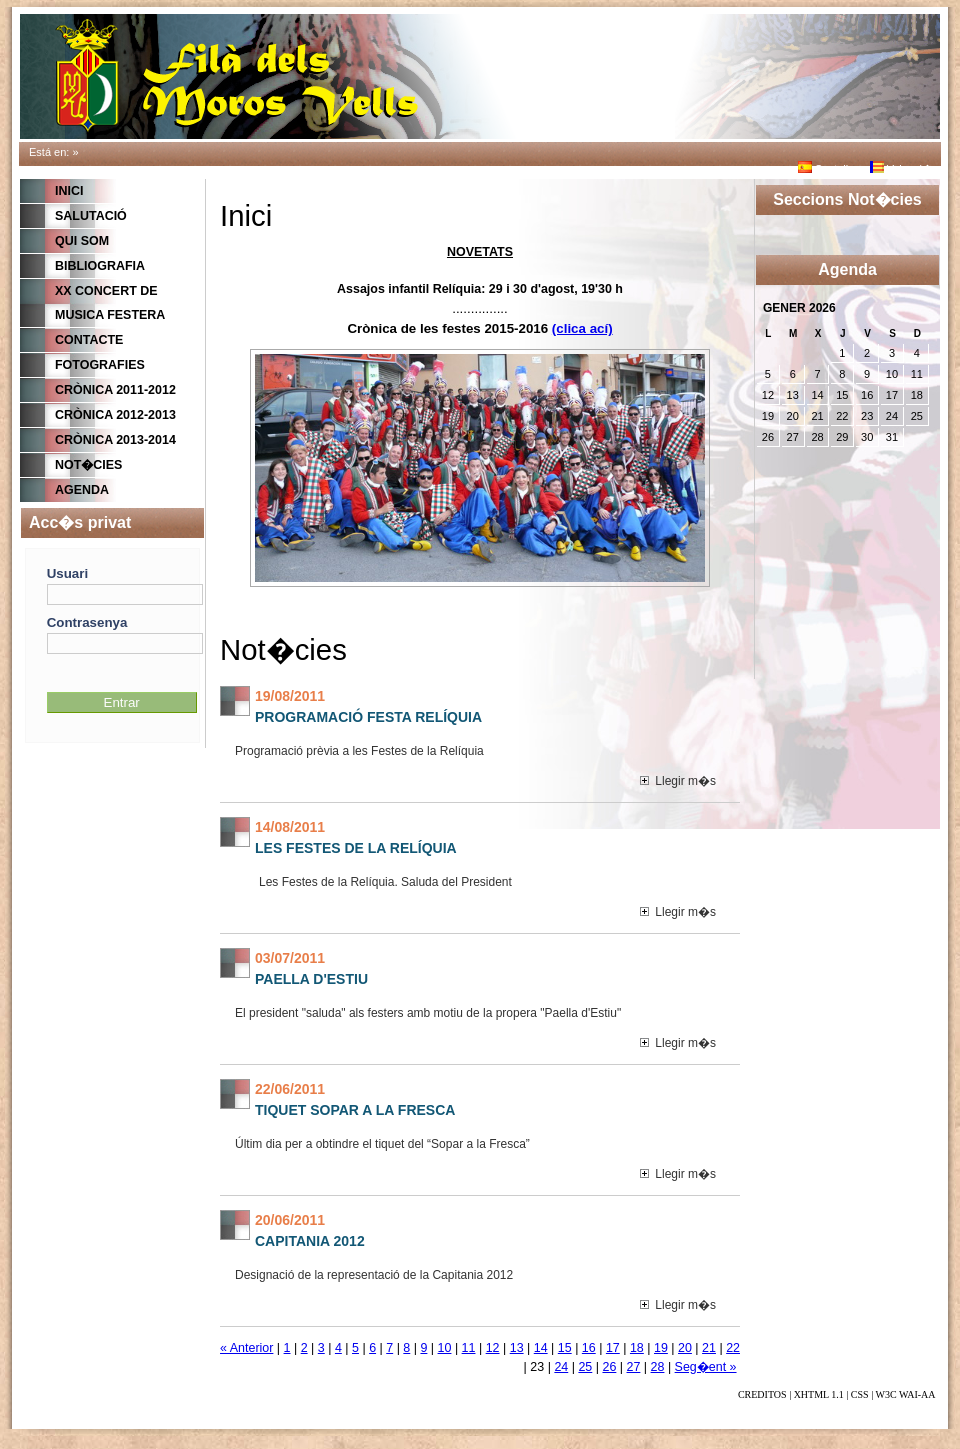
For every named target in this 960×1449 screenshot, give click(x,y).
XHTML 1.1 (819, 1394)
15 (565, 1348)
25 (585, 1367)
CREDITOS (762, 1394)
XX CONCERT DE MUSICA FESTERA (110, 303)
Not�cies (88, 465)
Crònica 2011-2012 (115, 390)
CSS (860, 1394)
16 (589, 1348)
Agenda (82, 490)
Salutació (91, 216)
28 (658, 1367)
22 (733, 1348)
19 (661, 1348)
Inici (69, 191)
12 (493, 1348)
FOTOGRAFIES (100, 365)
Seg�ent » (706, 1367)
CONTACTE (89, 340)
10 (445, 1348)
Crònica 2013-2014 (115, 440)
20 (685, 1348)
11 (469, 1348)
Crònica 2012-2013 (115, 415)
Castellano (832, 169)
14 (541, 1348)
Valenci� (901, 169)
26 (609, 1367)
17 (613, 1348)
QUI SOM (82, 241)
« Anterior (246, 1348)
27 (634, 1367)
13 (517, 1348)
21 (709, 1348)
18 (637, 1348)
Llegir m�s (678, 781)
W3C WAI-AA (905, 1394)
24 (561, 1367)
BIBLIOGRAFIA (100, 266)
